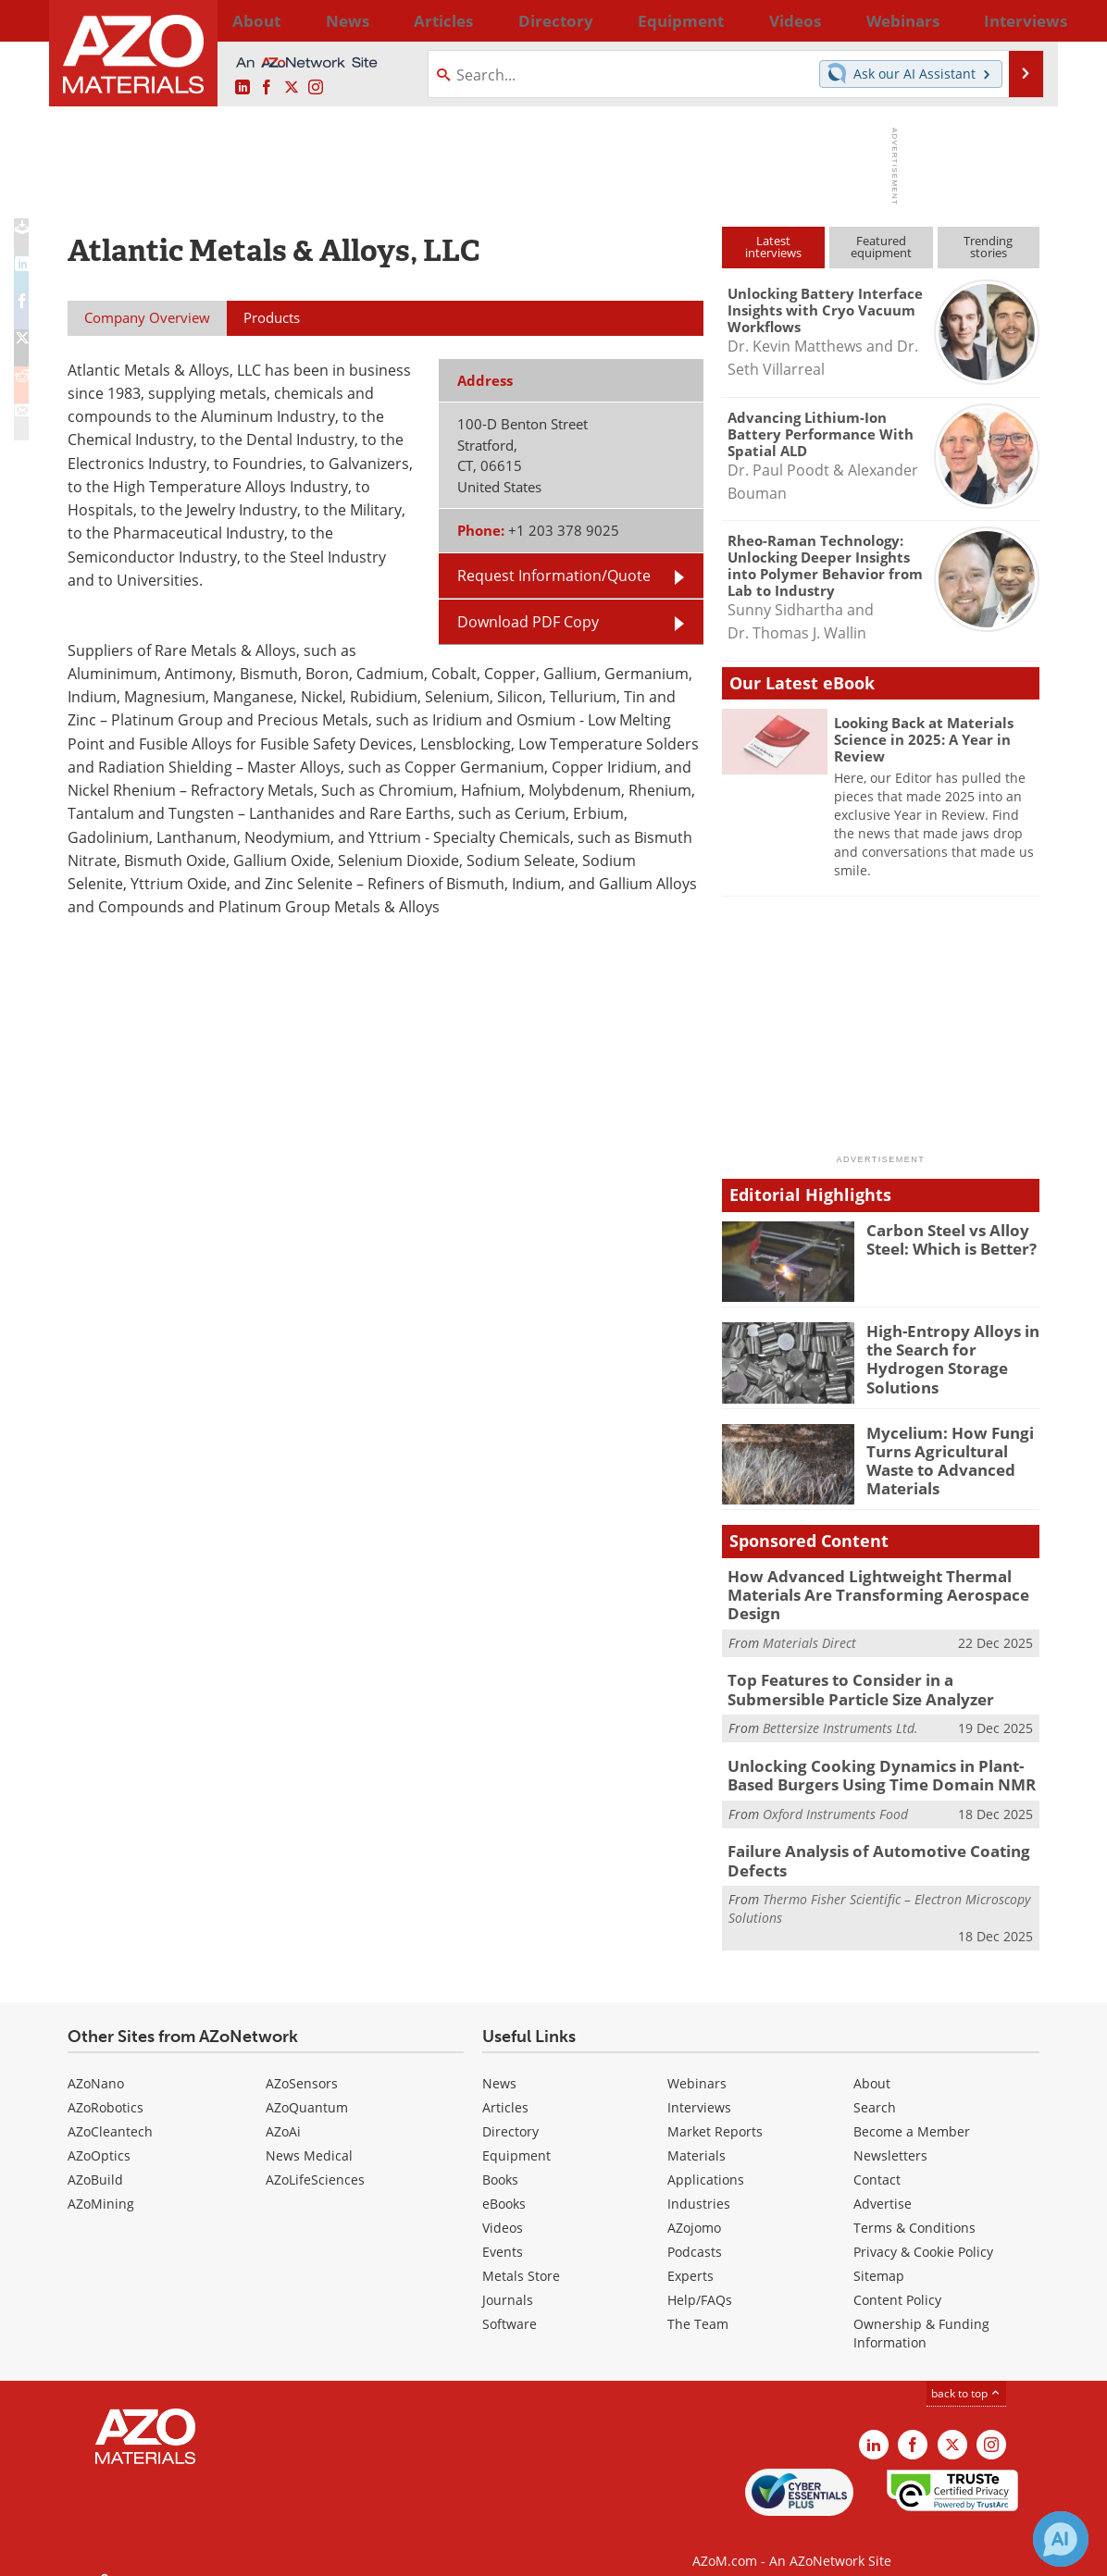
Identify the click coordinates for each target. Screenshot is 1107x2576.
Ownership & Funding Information (921, 2315)
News (499, 2065)
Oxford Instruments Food (835, 1799)
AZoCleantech (110, 2113)
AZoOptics (99, 2137)
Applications (705, 2161)
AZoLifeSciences (315, 2161)
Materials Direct (809, 1636)
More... (1015, 20)
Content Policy (897, 2281)
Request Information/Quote (554, 575)
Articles (505, 2089)
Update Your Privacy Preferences (207, 2552)
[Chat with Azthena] (1060, 2539)
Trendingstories (988, 246)
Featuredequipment (881, 246)
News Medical (309, 2137)
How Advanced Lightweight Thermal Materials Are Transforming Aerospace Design (862, 1592)
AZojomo (694, 2209)
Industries (698, 2185)
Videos (502, 2209)
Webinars (697, 2065)
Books (500, 2161)
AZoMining (101, 2185)
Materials (696, 2137)
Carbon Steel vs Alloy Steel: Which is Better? (945, 1238)
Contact (877, 2161)
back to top (966, 2375)
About (871, 2065)
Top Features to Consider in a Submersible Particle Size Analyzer (876, 1682)
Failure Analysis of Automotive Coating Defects (864, 1845)
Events (502, 2233)
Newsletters (890, 2137)
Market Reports (715, 2113)
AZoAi (283, 2113)
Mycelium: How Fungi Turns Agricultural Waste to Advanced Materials (940, 1457)
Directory (504, 20)
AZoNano (96, 2065)
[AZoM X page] (291, 88)
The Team (697, 2305)
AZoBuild (95, 2161)
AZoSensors (302, 2065)
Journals (507, 2281)
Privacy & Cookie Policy (923, 2233)
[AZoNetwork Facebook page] (266, 88)
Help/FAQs (699, 2281)
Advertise (882, 2185)
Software (509, 2305)
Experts (690, 2257)
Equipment (516, 2137)
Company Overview (147, 317)
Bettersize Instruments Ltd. (840, 1718)
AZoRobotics (105, 2089)
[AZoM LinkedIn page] (242, 88)
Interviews (699, 2089)
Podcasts (694, 2233)
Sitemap (878, 2257)
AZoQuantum (307, 2089)
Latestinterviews (773, 246)
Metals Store (521, 2257)
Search (874, 2089)
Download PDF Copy (528, 622)
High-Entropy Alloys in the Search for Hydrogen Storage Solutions (951, 1347)
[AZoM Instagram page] (315, 88)
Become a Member (911, 2113)
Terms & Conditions (914, 2209)
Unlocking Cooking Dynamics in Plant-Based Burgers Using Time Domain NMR (880, 1763)
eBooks (504, 2185)
